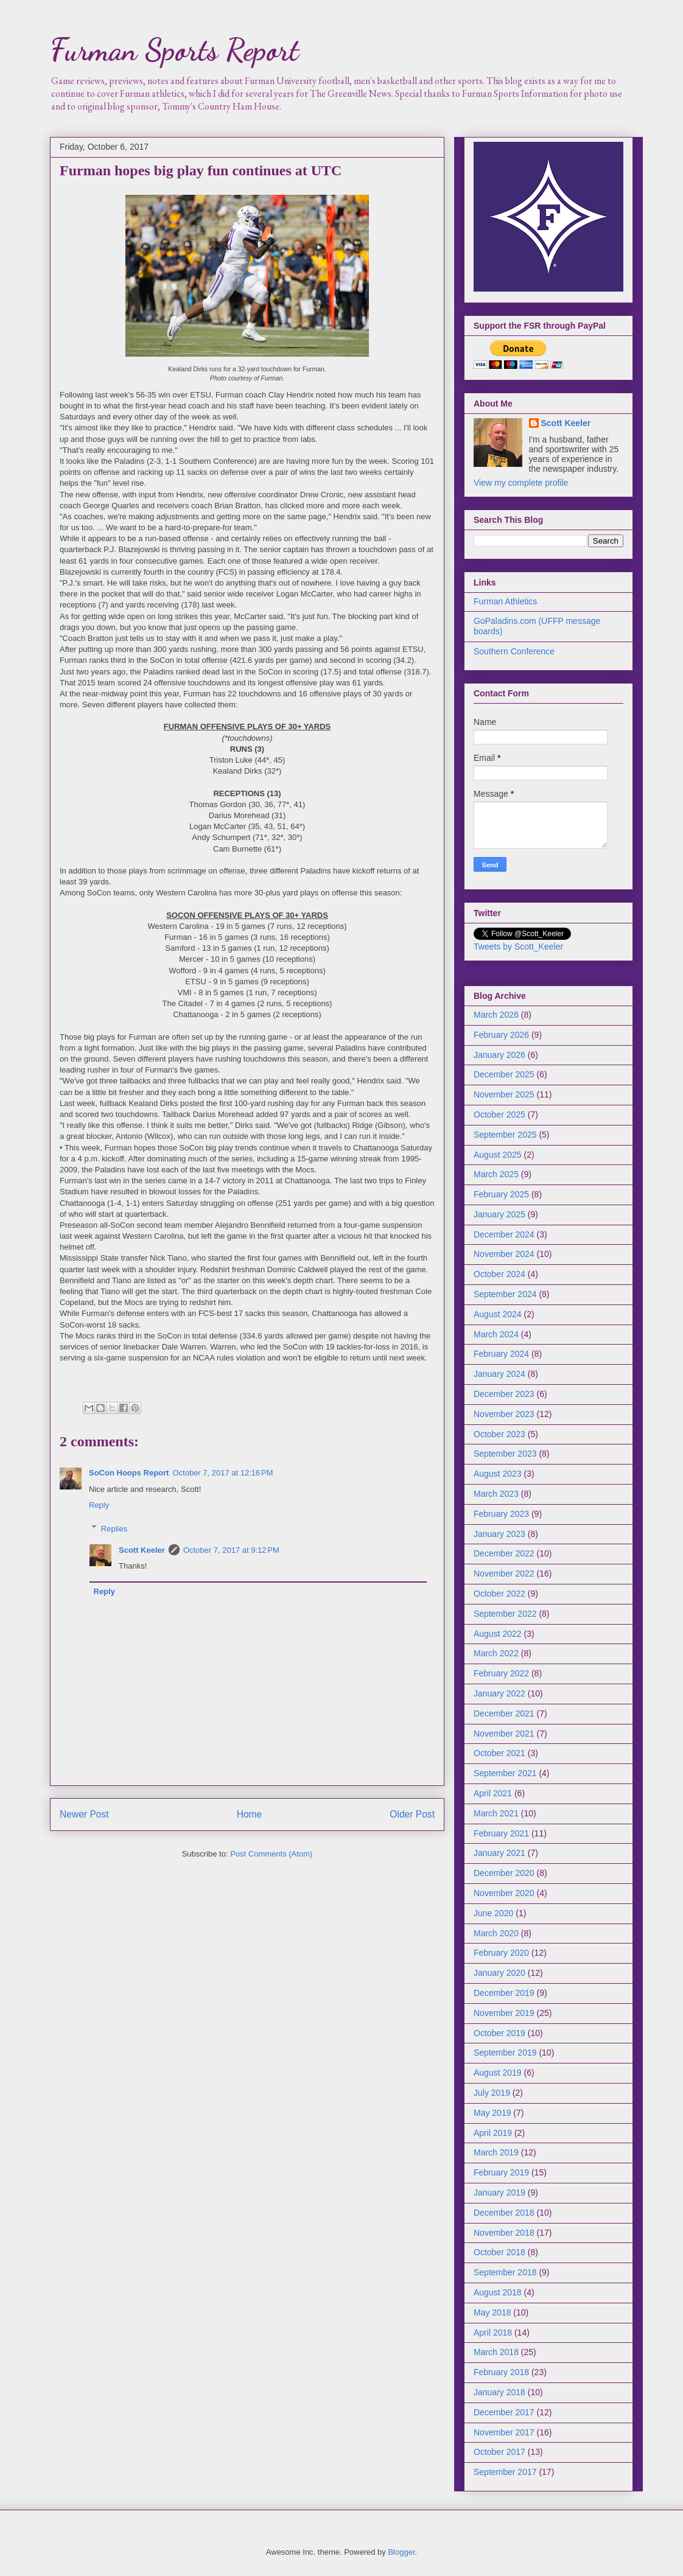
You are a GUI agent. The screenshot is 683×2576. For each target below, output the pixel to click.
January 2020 (499, 1973)
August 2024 (498, 1314)
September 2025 (505, 1134)
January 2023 (499, 1534)
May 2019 (492, 2113)
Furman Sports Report (174, 50)
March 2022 (496, 1653)
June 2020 (493, 1913)
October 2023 (499, 1434)
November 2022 (504, 1573)
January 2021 (499, 1853)
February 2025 (501, 1194)
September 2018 (505, 2272)
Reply (99, 1505)
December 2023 (504, 1394)
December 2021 (504, 1713)
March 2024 (496, 1334)
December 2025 (504, 1074)
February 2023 (501, 1514)
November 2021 (504, 1733)
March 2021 (496, 1813)
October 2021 (499, 1753)
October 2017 (499, 2452)
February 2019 (501, 2172)
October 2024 (499, 1274)
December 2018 (504, 2212)
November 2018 (504, 2233)
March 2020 (496, 1933)
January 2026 (499, 1055)
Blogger (401, 2552)
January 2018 (499, 2392)
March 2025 (496, 1174)
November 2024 (504, 1254)
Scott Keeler (142, 1550)
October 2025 (499, 1114)
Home (249, 1814)
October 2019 (499, 2033)
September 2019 (505, 2052)
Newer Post (84, 1814)
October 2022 (499, 1593)
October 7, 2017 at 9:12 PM (231, 1550)
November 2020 (504, 1893)
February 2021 (501, 1833)
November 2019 (504, 2013)
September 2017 (505, 2472)
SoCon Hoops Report (129, 1472)
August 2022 (498, 1634)
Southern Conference (514, 651)
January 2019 (499, 2192)
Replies (114, 1528)
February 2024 (501, 1354)
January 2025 (499, 1214)
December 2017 (504, 2412)
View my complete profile (521, 483)
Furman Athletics (505, 601)
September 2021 (505, 1773)
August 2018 (498, 2292)
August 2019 (498, 2072)
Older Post (412, 1814)
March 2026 (496, 1015)
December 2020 (504, 1873)
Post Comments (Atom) (271, 1853)
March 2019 (496, 2152)
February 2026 (501, 1035)
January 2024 (499, 1374)
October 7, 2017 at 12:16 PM (222, 1472)
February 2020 (501, 1953)
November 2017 (504, 2432)
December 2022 (504, 1553)
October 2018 (499, 2252)
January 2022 (499, 1693)
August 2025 (498, 1155)
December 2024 (504, 1234)
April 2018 (493, 2332)
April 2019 (493, 2133)
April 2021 (493, 1793)
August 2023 (498, 1474)
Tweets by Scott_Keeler (518, 946)
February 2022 (501, 1673)
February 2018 (501, 2372)
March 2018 (496, 2352)
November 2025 (504, 1094)
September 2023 (505, 1453)
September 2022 (505, 1614)
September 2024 (505, 1294)
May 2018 (492, 2312)
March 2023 (496, 1494)
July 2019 (492, 2093)
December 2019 (504, 1993)
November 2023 (504, 1414)
